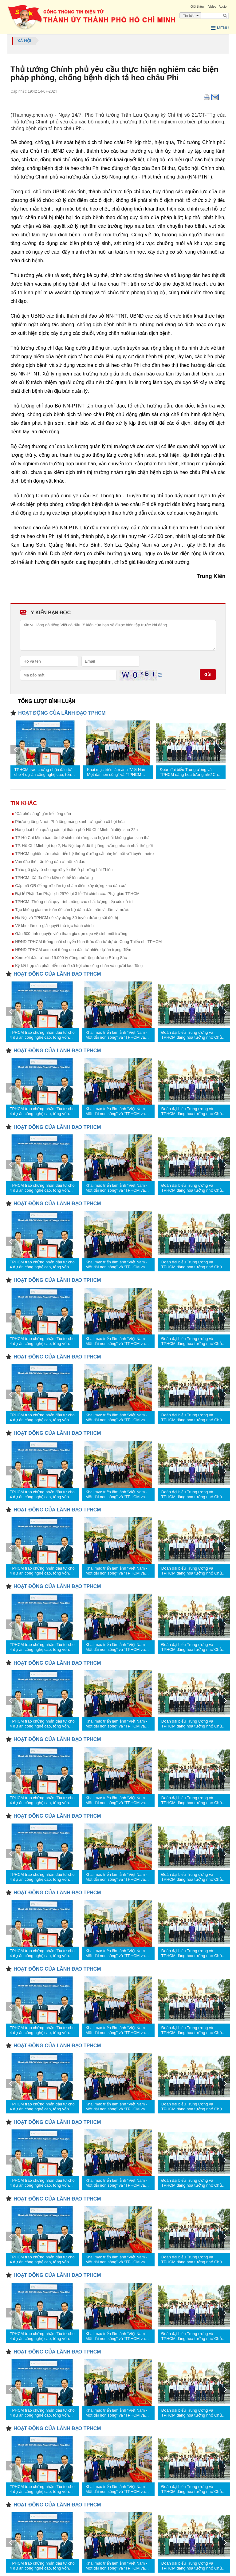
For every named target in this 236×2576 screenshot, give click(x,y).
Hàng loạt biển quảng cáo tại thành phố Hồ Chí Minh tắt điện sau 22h (76, 829)
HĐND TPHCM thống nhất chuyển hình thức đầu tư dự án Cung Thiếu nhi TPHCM (88, 941)
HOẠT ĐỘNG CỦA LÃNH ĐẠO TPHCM (61, 713)
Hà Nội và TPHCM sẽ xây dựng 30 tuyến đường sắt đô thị (66, 917)
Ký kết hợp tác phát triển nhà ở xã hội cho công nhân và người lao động (79, 965)
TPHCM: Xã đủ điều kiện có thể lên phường (54, 877)
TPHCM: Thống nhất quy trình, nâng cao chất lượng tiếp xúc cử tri (73, 901)
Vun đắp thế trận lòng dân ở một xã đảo (50, 861)
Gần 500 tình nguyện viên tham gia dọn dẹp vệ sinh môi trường (71, 933)
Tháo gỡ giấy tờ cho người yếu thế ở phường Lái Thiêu (63, 869)
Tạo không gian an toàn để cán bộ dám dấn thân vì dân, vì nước (72, 909)
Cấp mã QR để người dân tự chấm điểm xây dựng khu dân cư (70, 885)
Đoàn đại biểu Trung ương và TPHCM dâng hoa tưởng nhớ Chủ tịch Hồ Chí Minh (190, 772)
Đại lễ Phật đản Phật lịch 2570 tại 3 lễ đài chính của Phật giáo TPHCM (77, 893)
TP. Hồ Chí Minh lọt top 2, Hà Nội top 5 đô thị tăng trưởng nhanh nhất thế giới (84, 845)
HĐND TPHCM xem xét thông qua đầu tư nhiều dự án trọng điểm (73, 949)
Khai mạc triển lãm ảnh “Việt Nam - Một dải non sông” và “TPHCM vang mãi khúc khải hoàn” (118, 772)
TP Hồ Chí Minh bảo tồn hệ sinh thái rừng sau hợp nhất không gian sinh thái (82, 837)
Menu (220, 28)
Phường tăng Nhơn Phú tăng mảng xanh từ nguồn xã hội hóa (69, 821)
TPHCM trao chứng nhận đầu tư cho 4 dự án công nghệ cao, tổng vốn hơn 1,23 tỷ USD (43, 772)
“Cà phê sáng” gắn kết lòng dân (43, 813)
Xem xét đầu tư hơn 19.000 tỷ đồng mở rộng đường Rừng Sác (71, 957)
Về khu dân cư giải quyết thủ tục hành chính (54, 925)
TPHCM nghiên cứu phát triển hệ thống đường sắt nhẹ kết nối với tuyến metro (84, 853)
